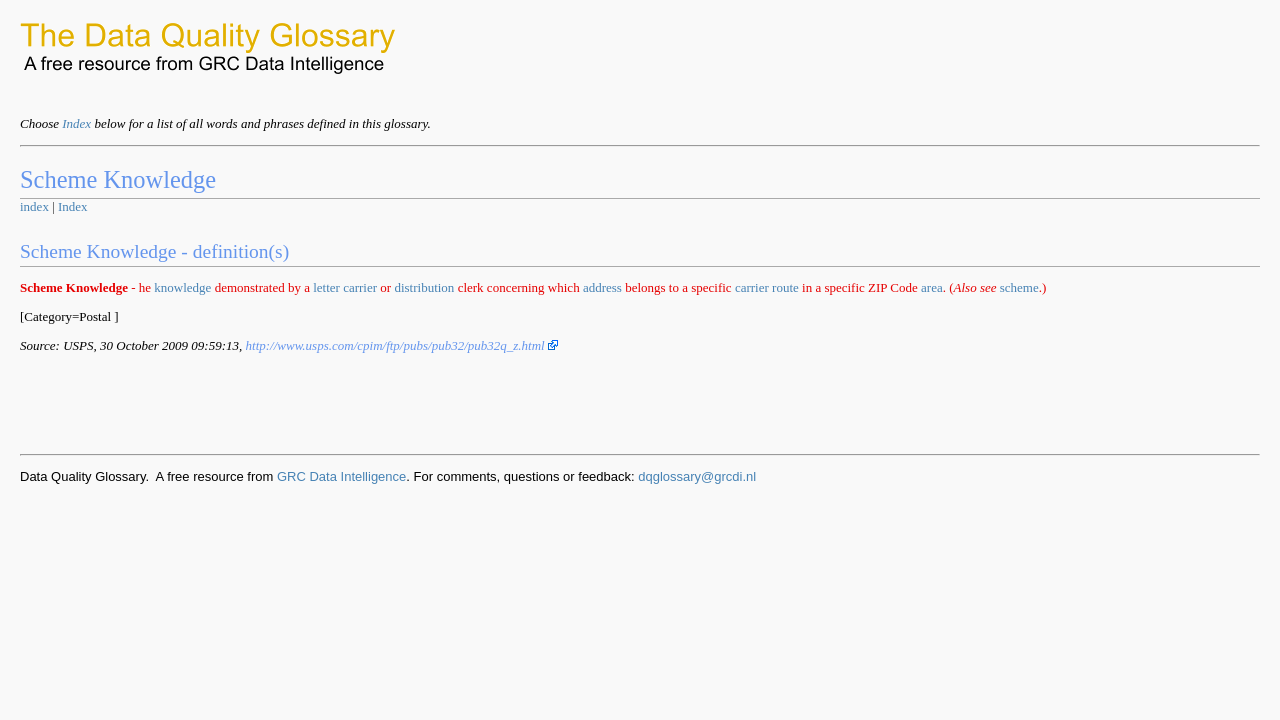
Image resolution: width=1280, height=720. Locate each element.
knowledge (182, 287)
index (34, 206)
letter (326, 287)
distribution (424, 287)
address (602, 287)
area (932, 287)
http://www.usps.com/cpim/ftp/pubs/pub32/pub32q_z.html (402, 345)
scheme (1019, 287)
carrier (360, 287)
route (785, 287)
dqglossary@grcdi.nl (697, 476)
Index (76, 123)
